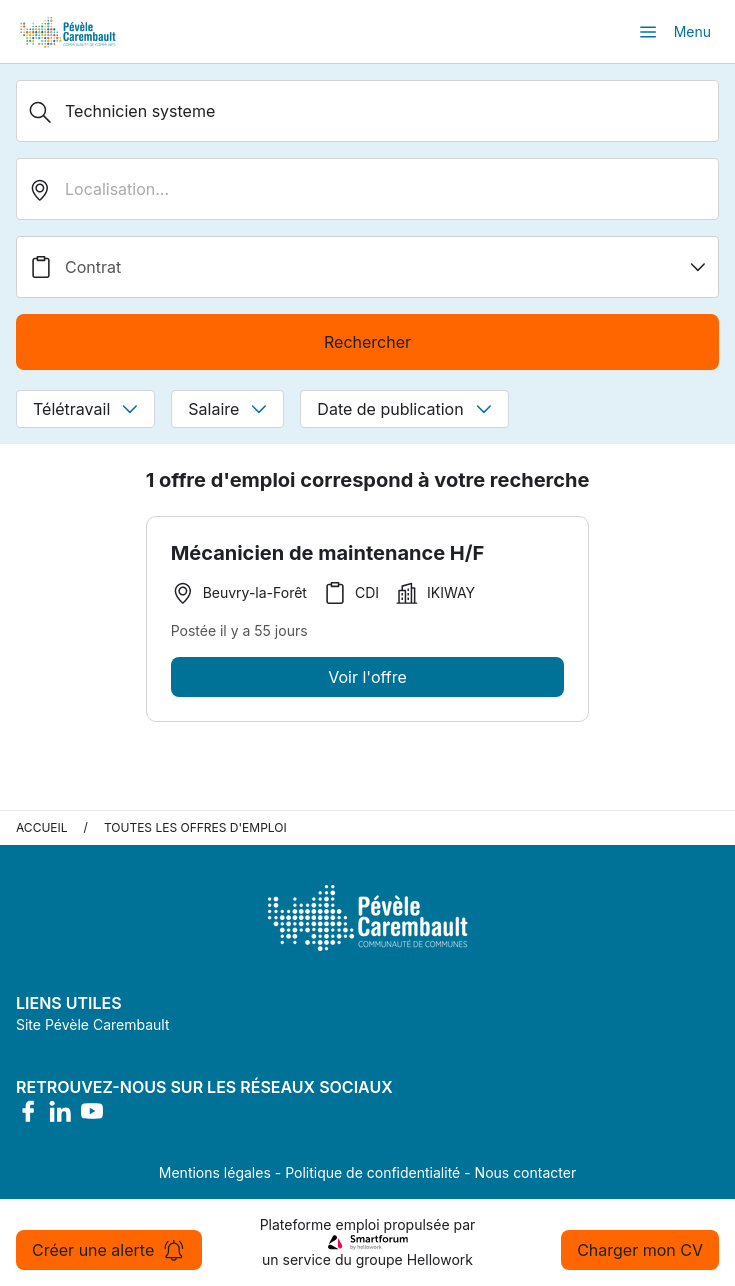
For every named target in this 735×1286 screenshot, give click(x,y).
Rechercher (367, 342)
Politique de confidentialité (372, 1172)
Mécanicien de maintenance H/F (328, 553)
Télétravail (85, 409)
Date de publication (404, 409)
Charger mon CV (640, 1250)
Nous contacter (526, 1172)
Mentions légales (215, 1172)
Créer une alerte (109, 1250)
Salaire (227, 409)
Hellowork (440, 1259)
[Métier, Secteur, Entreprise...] (367, 111)
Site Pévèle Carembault (93, 1024)
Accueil (42, 827)
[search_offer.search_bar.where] (367, 189)
